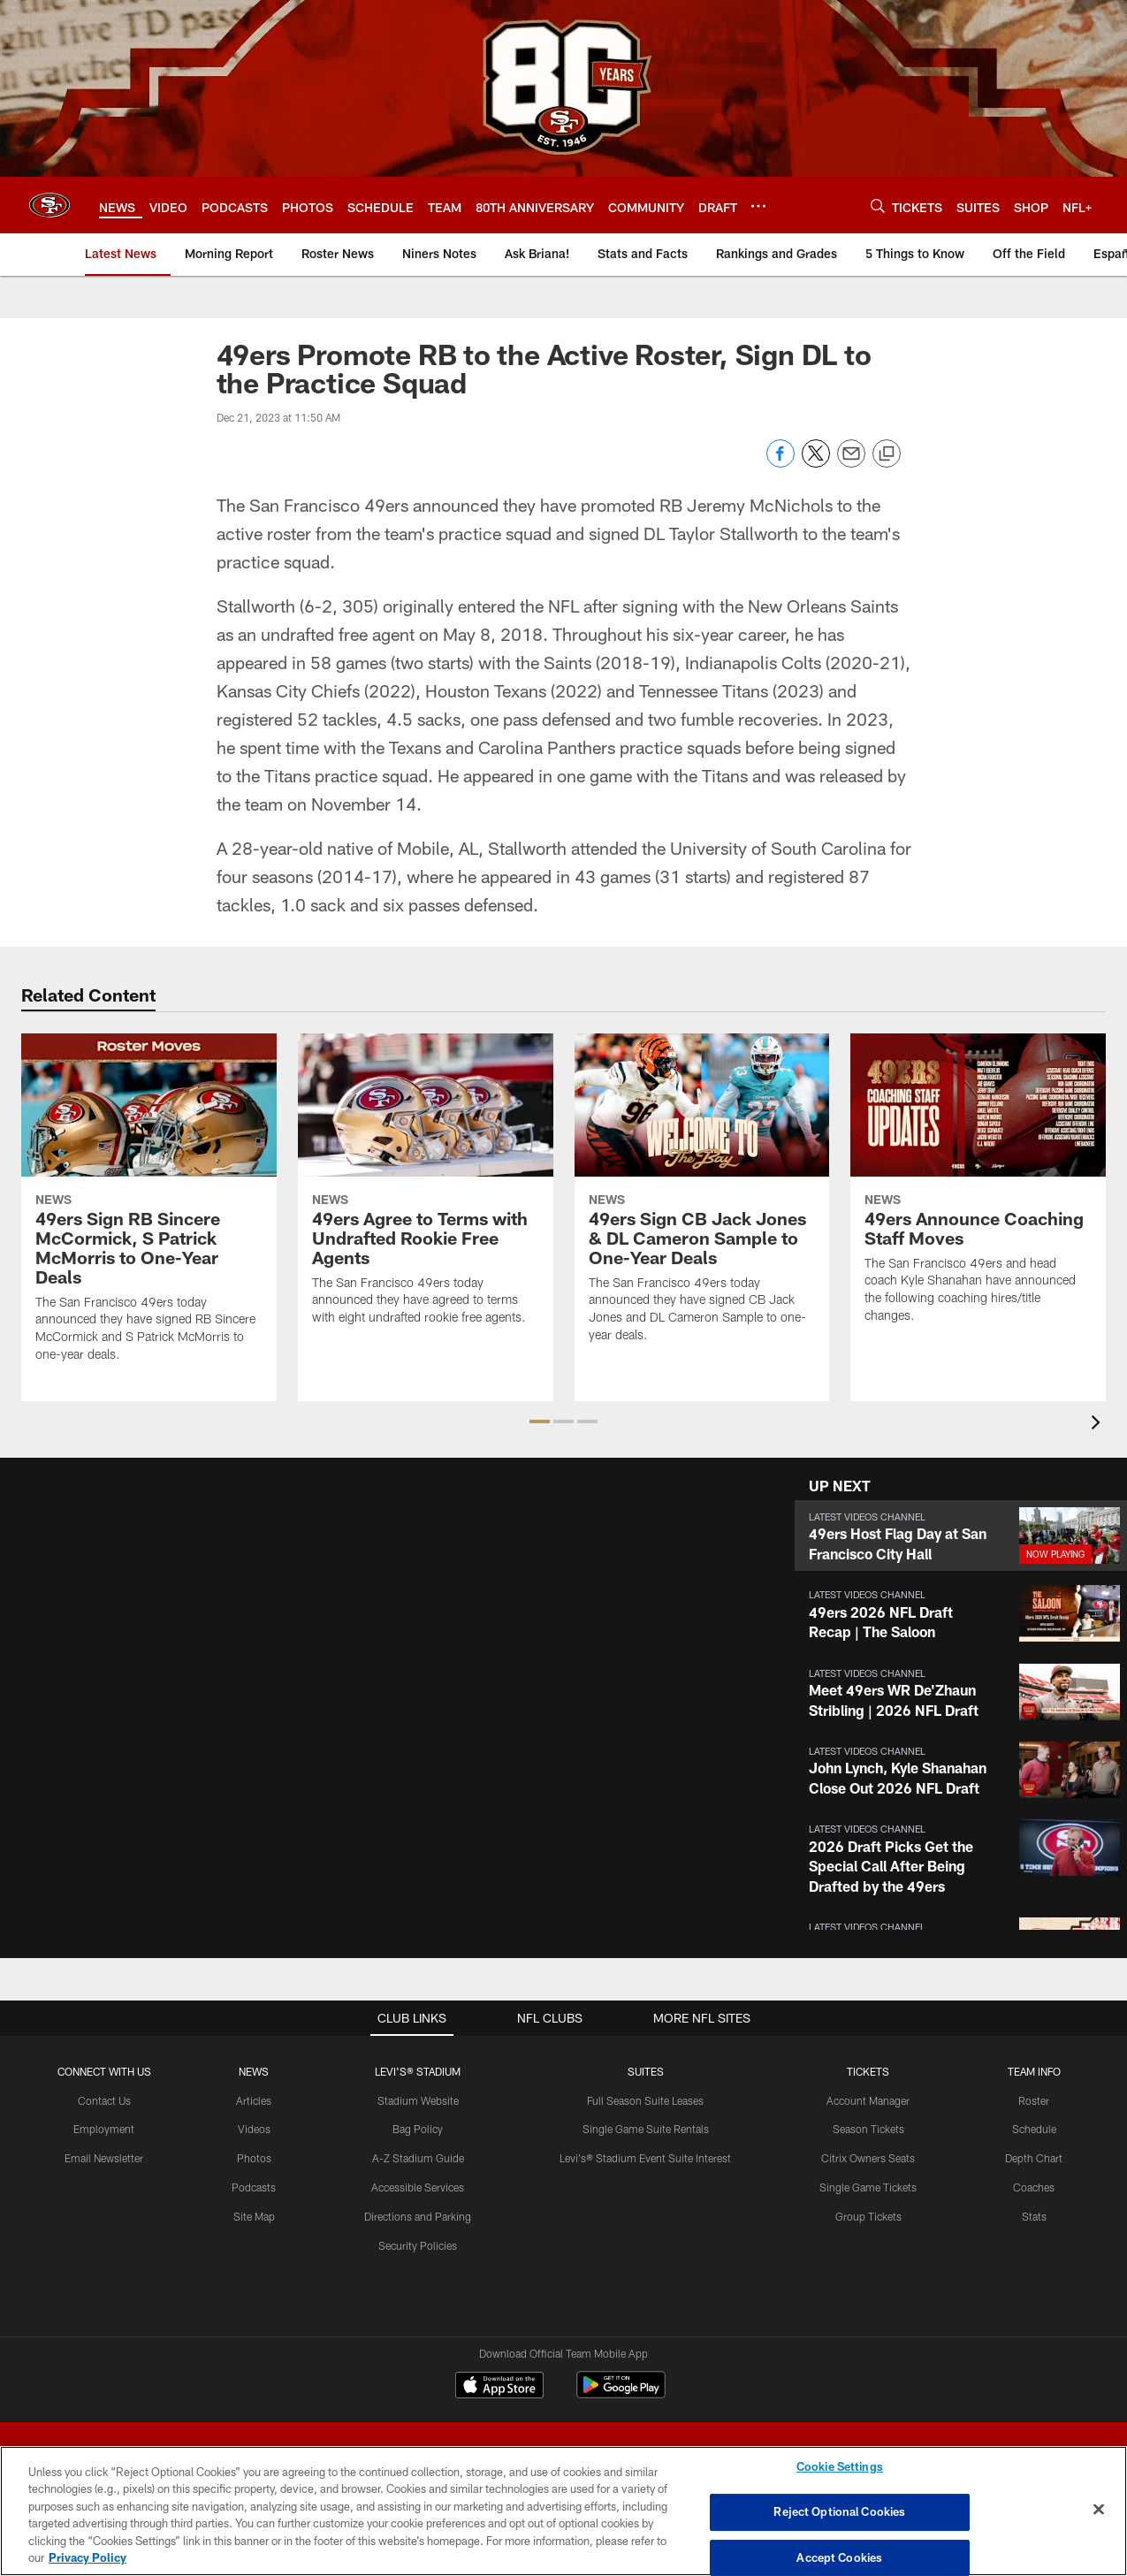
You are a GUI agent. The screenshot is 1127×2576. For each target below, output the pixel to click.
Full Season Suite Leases (645, 2100)
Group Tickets (868, 2216)
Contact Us (104, 2100)
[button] (540, 1421)
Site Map (254, 2216)
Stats (1034, 2216)
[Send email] (851, 462)
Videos (254, 2129)
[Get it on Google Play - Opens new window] (621, 2393)
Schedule (1034, 2129)
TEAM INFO (1034, 2071)
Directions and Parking (417, 2216)
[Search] (878, 205)
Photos (254, 2158)
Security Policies (417, 2245)
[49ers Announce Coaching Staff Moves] (978, 1189)
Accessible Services (417, 2187)
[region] (563, 2511)
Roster (1033, 2100)
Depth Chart (1033, 2158)
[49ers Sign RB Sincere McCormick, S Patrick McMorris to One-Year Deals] (149, 1208)
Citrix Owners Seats (868, 2158)
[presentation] (1099, 1424)
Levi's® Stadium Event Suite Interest (645, 2158)
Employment (103, 2129)
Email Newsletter (104, 2158)
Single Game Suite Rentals (646, 2129)
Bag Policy (417, 2129)
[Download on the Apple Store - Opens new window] (499, 2387)
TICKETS (868, 2071)
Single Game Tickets (868, 2187)
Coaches (1034, 2187)
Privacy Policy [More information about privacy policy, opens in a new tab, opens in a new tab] (87, 2557)
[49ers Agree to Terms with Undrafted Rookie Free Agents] (425, 1190)
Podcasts (254, 2187)
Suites (646, 2071)
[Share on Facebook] (780, 462)
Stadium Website (418, 2100)
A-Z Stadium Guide (418, 2158)
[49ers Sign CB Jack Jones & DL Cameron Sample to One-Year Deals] (702, 1198)
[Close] (1098, 2509)
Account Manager (868, 2100)
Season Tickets (868, 2129)
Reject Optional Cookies (839, 2511)
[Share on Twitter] (816, 462)
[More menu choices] (758, 206)
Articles (253, 2100)
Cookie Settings (839, 2467)
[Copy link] (886, 454)
